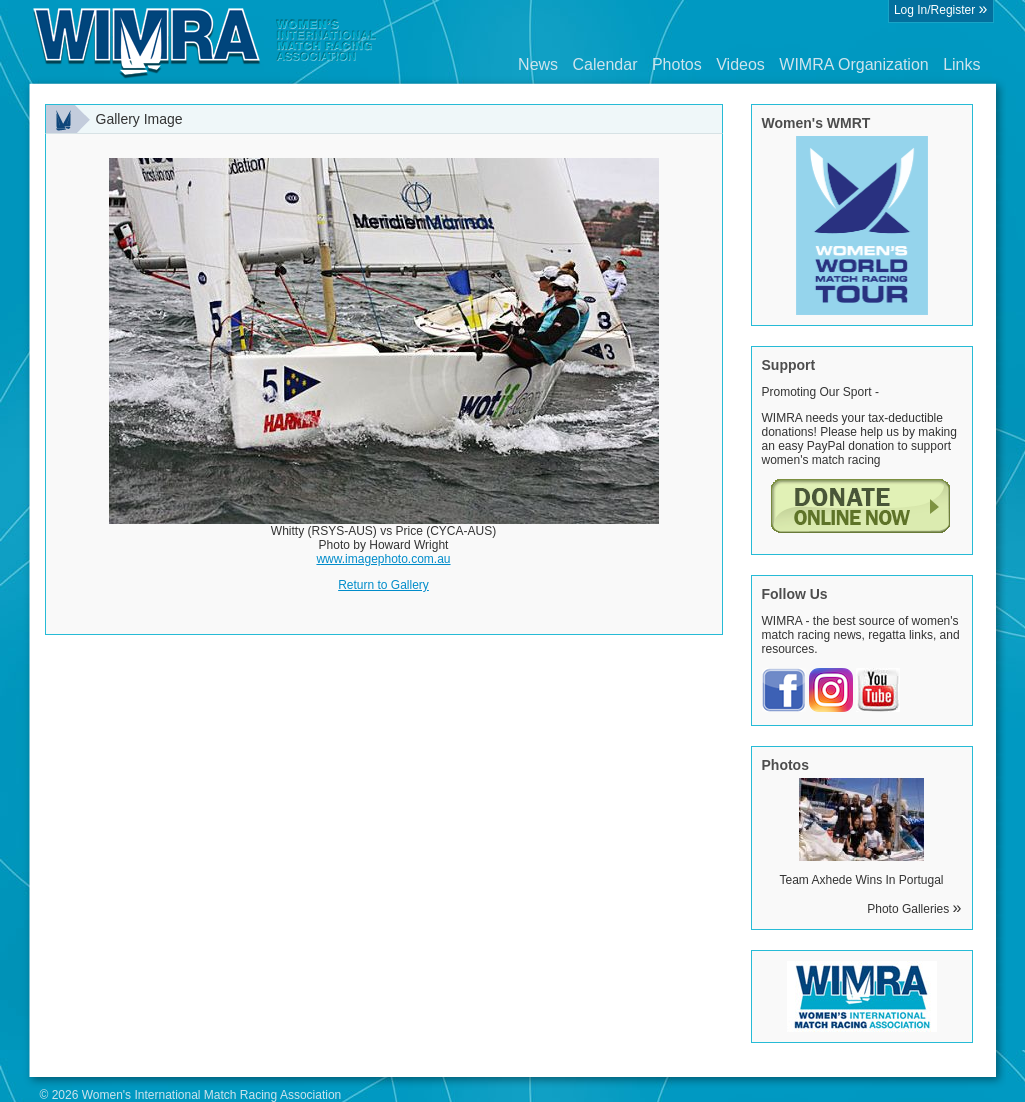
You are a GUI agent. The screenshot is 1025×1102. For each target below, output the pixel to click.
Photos (677, 64)
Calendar (605, 64)
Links (961, 64)
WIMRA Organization (853, 64)
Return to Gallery (383, 585)
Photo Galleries (914, 909)
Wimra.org (205, 42)
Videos (740, 64)
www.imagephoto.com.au (383, 559)
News (538, 64)
